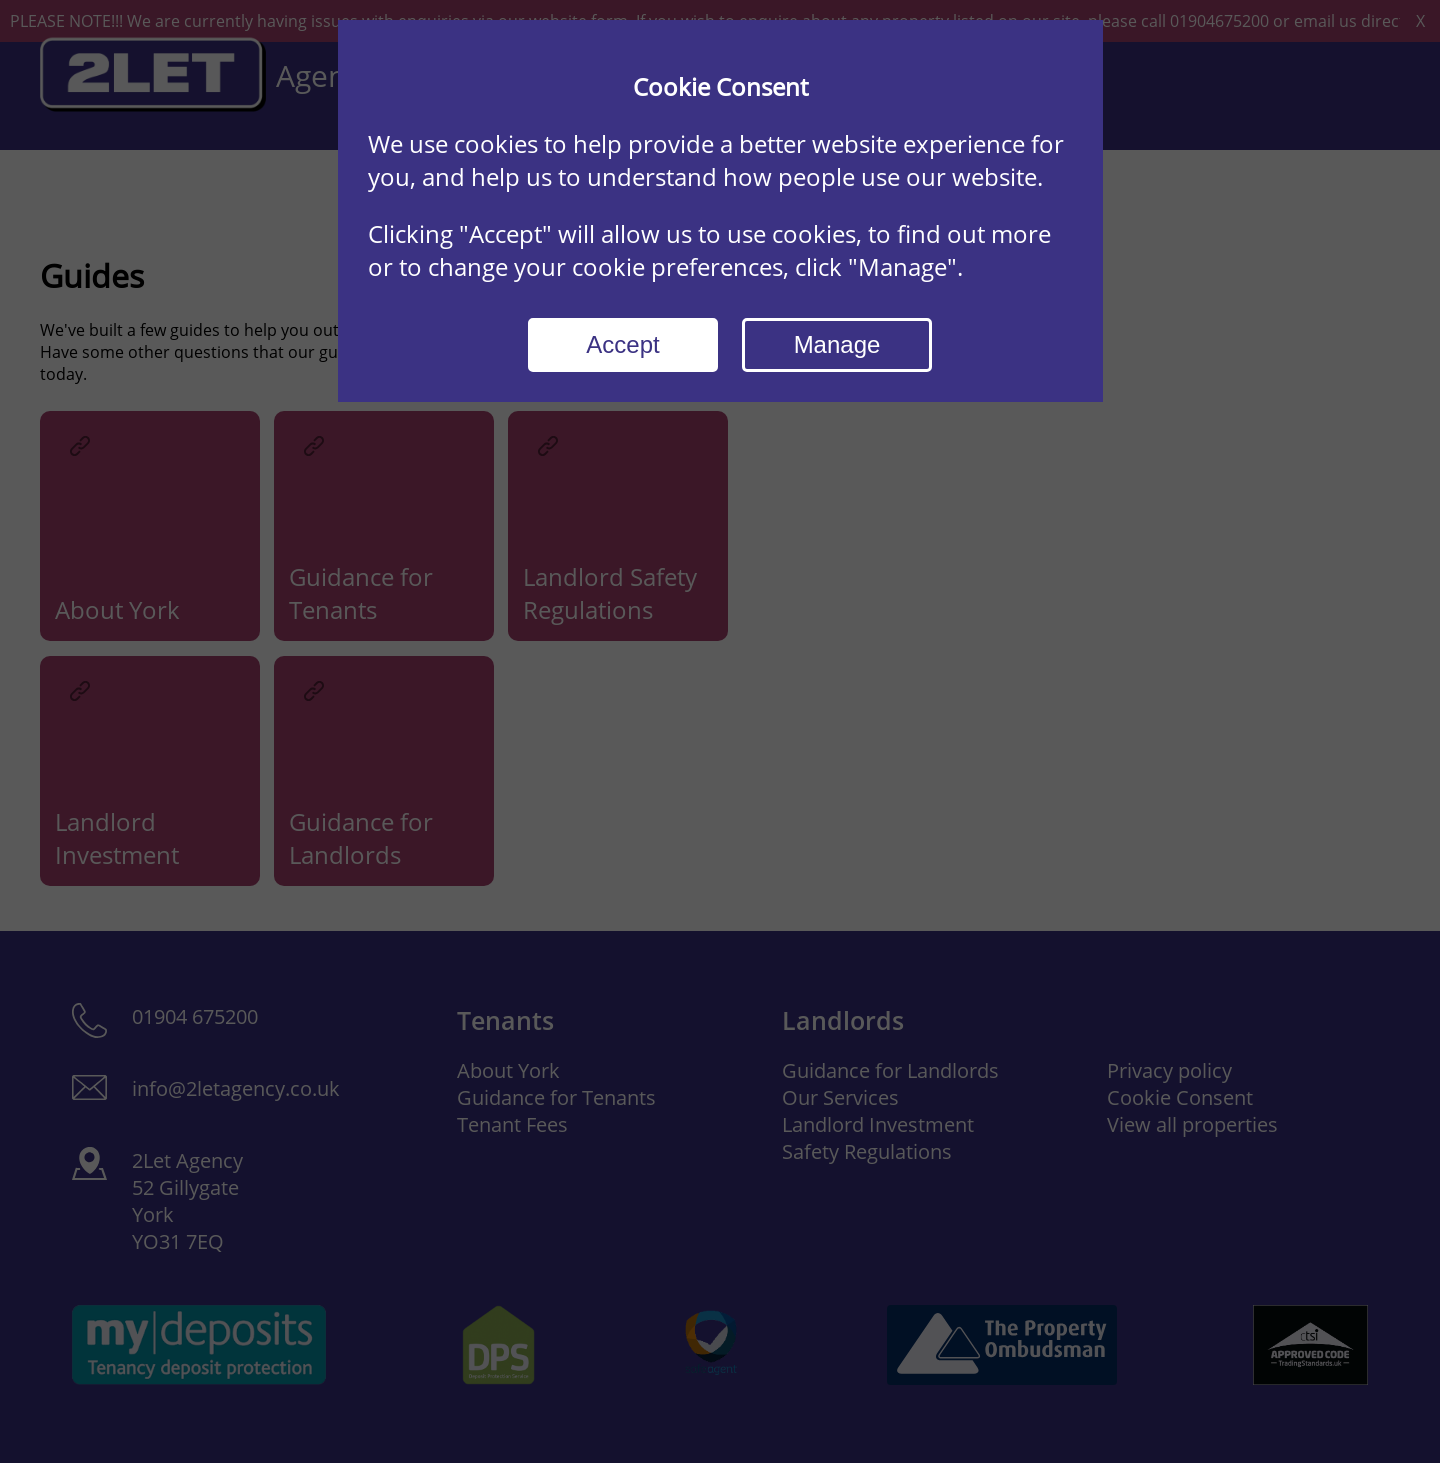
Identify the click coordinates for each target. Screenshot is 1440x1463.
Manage (837, 344)
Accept (622, 344)
